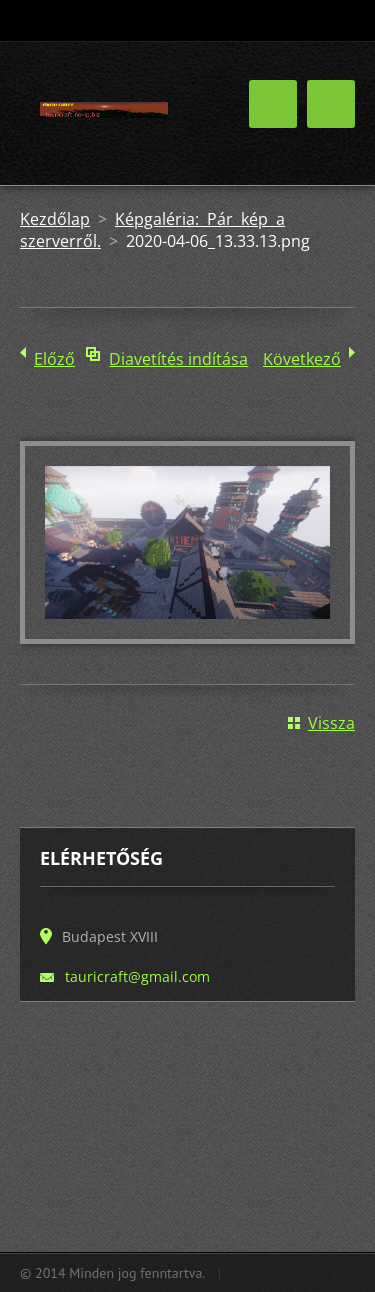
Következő (302, 359)
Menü (331, 104)
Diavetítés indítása (178, 359)
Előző (54, 359)
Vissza (331, 723)
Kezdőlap (55, 219)
